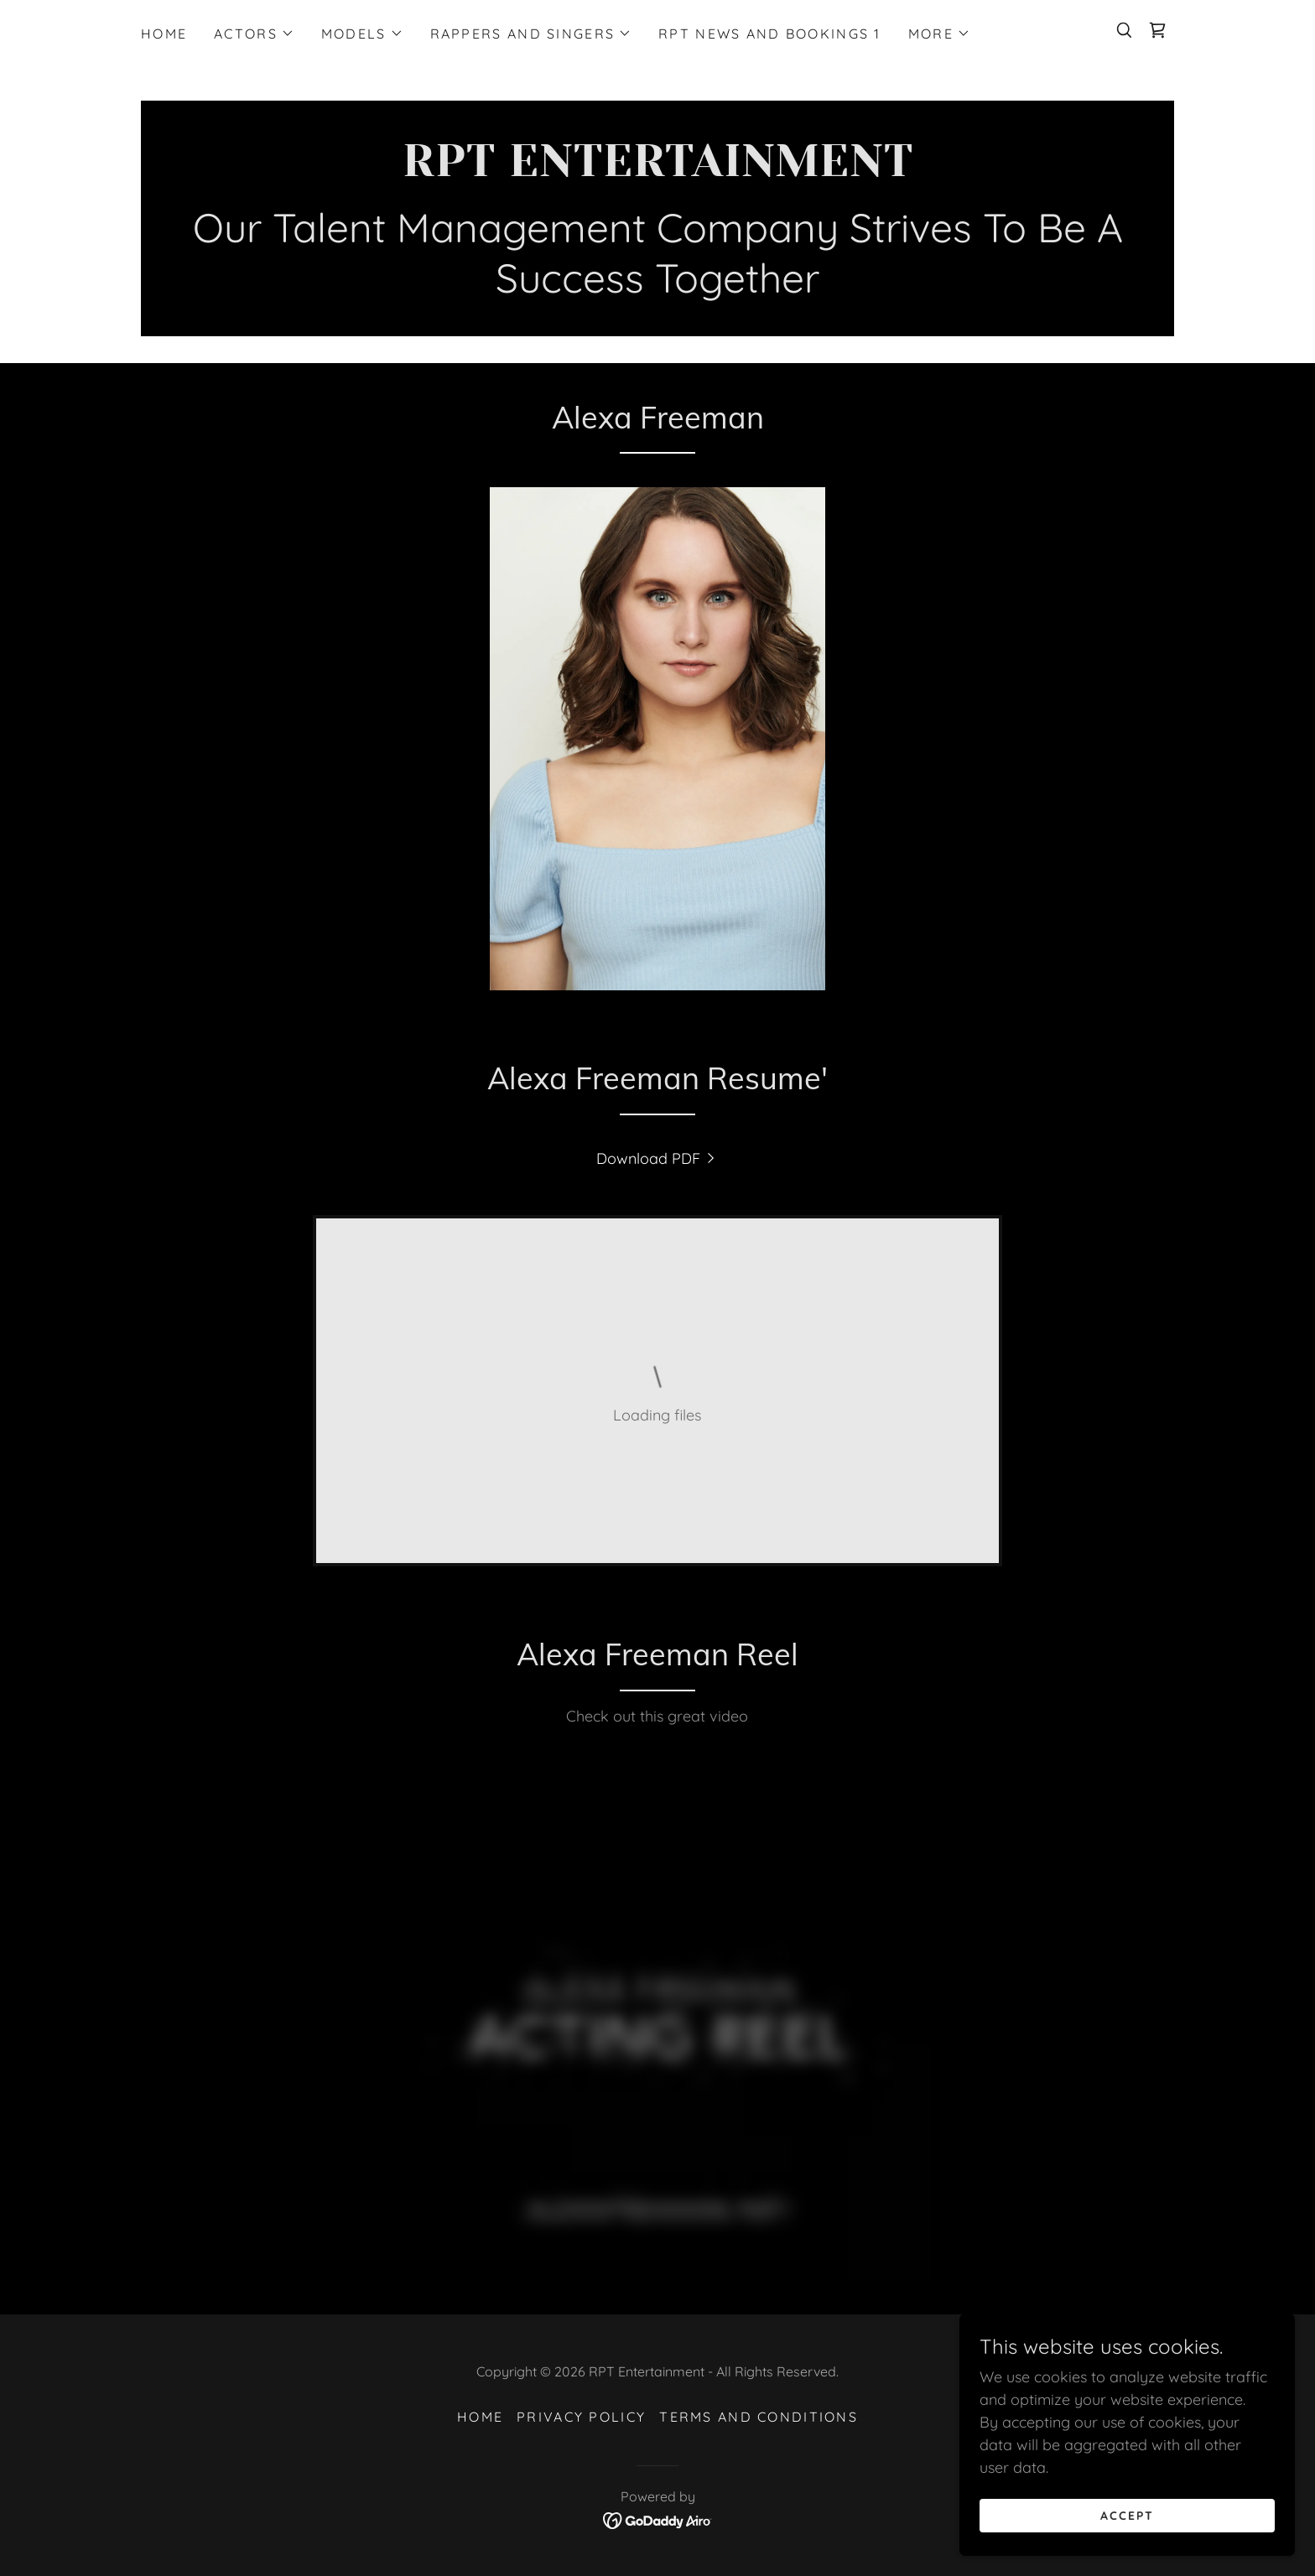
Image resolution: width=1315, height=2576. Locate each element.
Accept (1127, 2515)
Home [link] (164, 33)
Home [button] (480, 2416)
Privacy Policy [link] (581, 2416)
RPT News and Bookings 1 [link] (769, 33)
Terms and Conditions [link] (758, 2416)
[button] (254, 33)
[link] (1157, 30)
